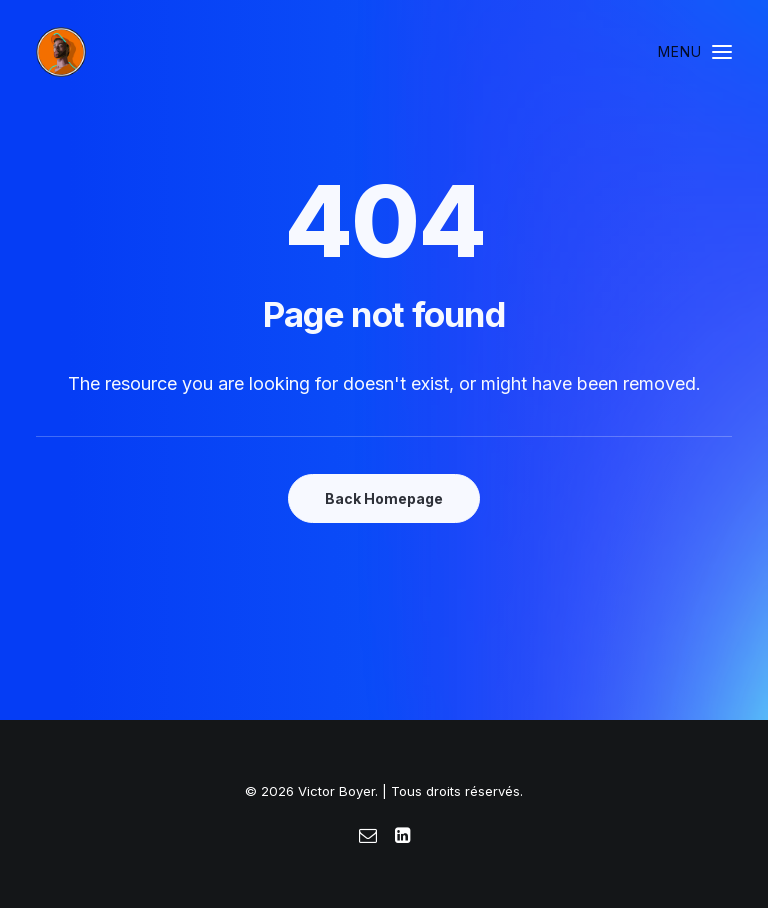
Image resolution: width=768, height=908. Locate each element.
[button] (695, 52)
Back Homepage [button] (384, 498)
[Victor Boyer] (61, 52)
